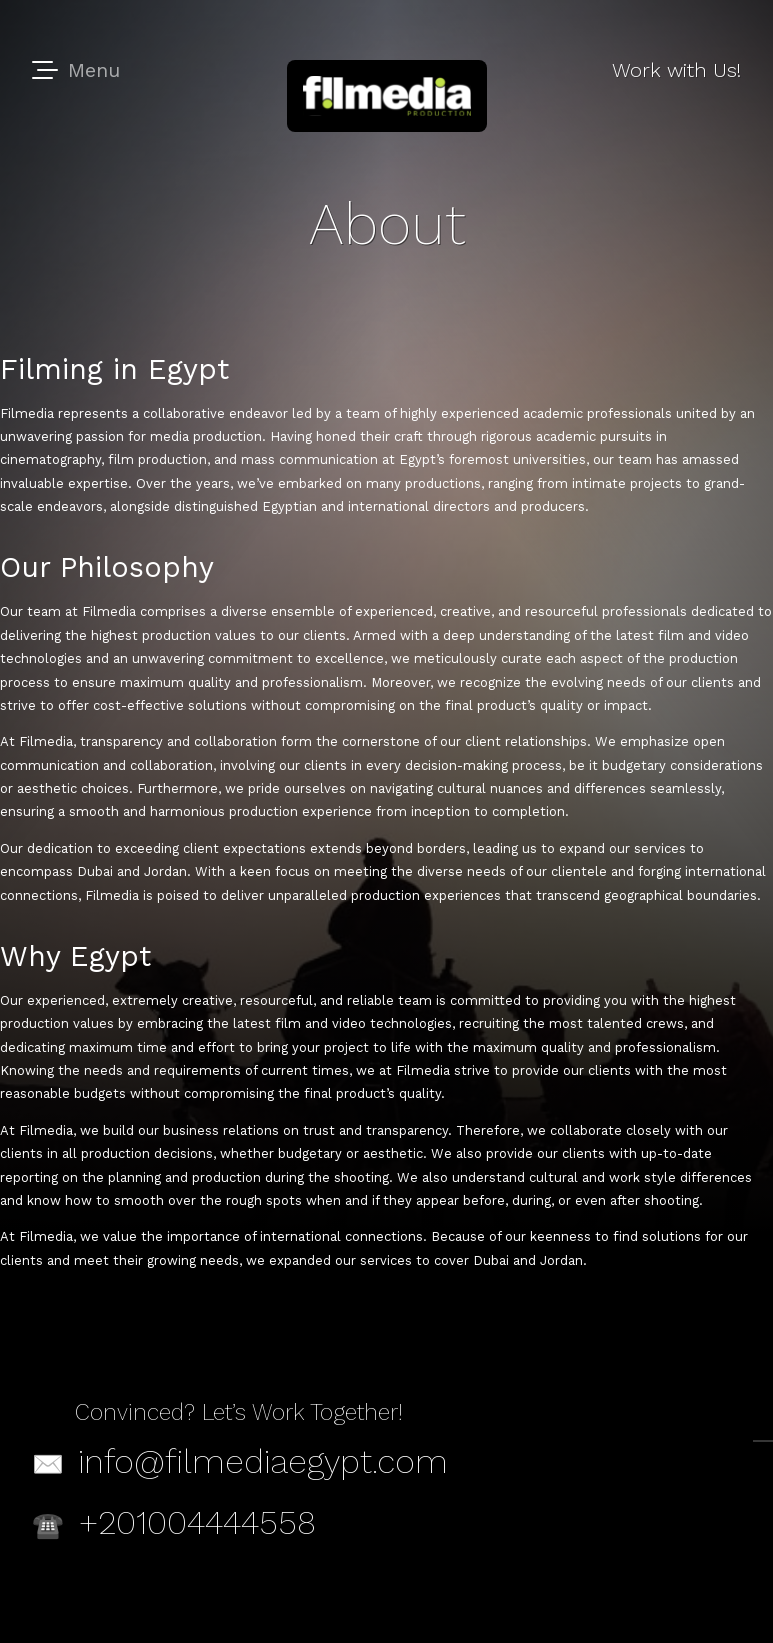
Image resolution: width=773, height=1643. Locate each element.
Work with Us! (676, 70)
